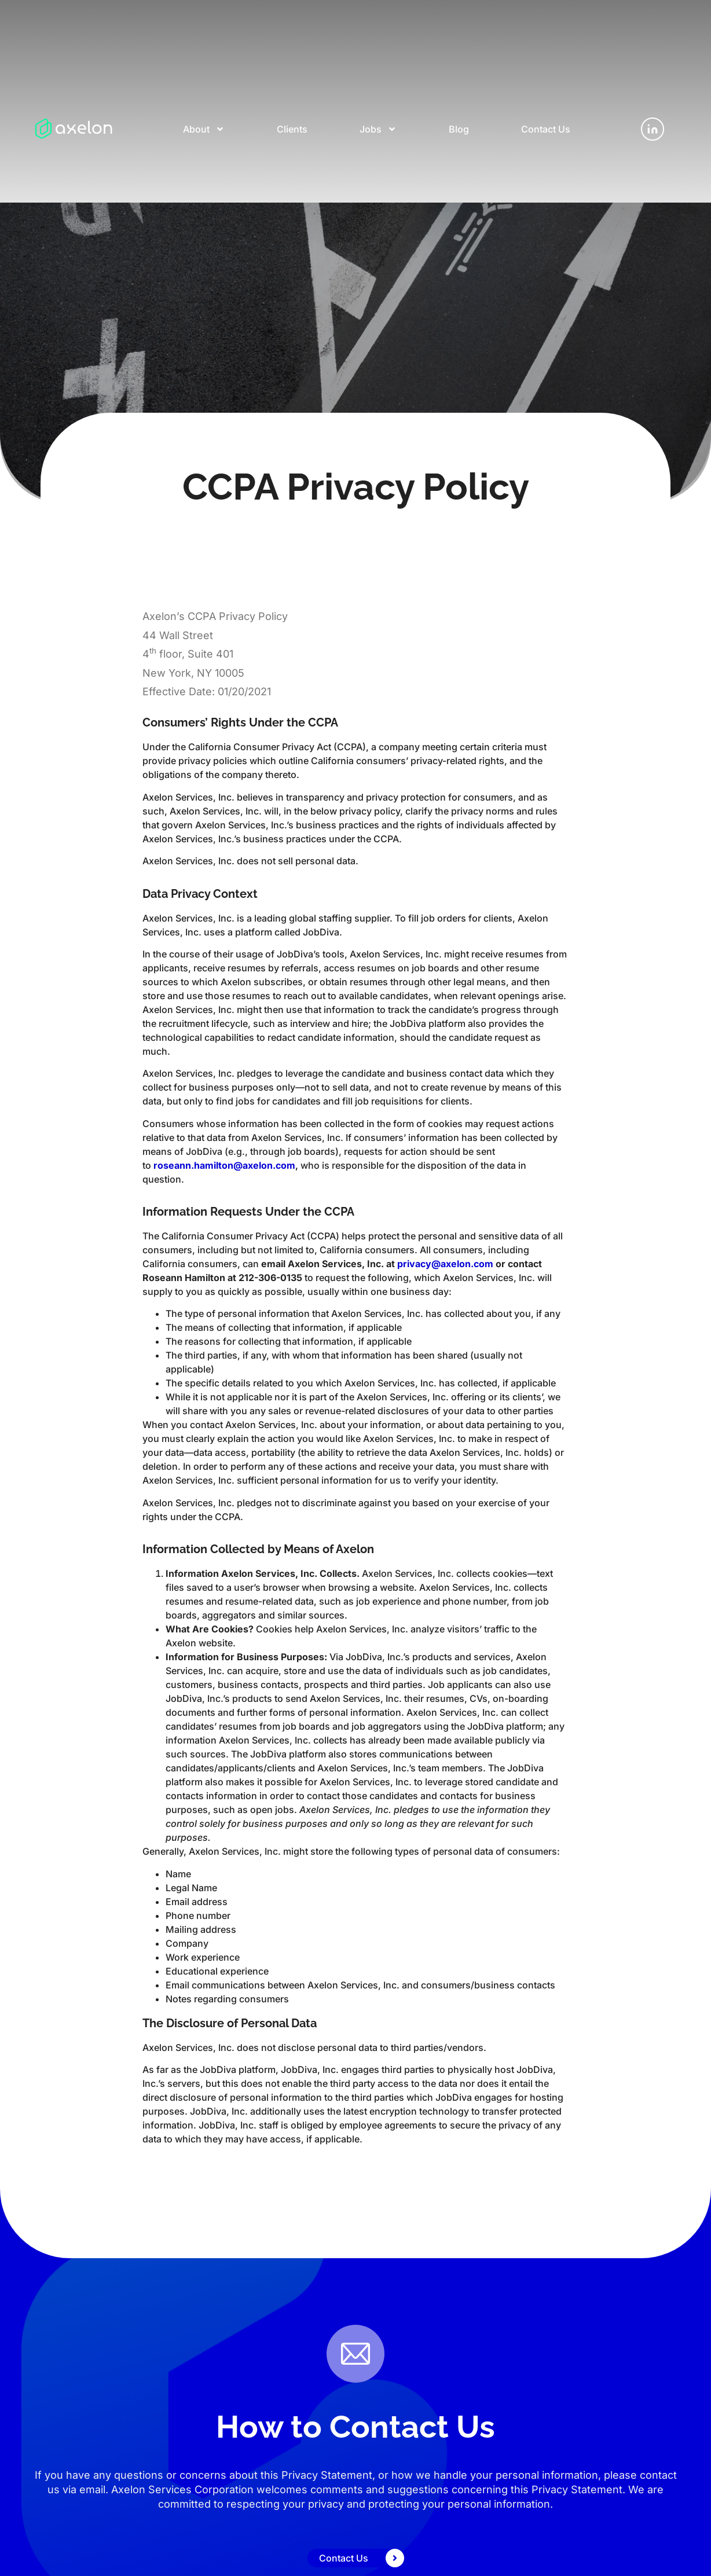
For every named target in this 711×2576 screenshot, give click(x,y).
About (204, 129)
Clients (292, 129)
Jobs (378, 129)
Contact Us (545, 129)
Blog (459, 129)
